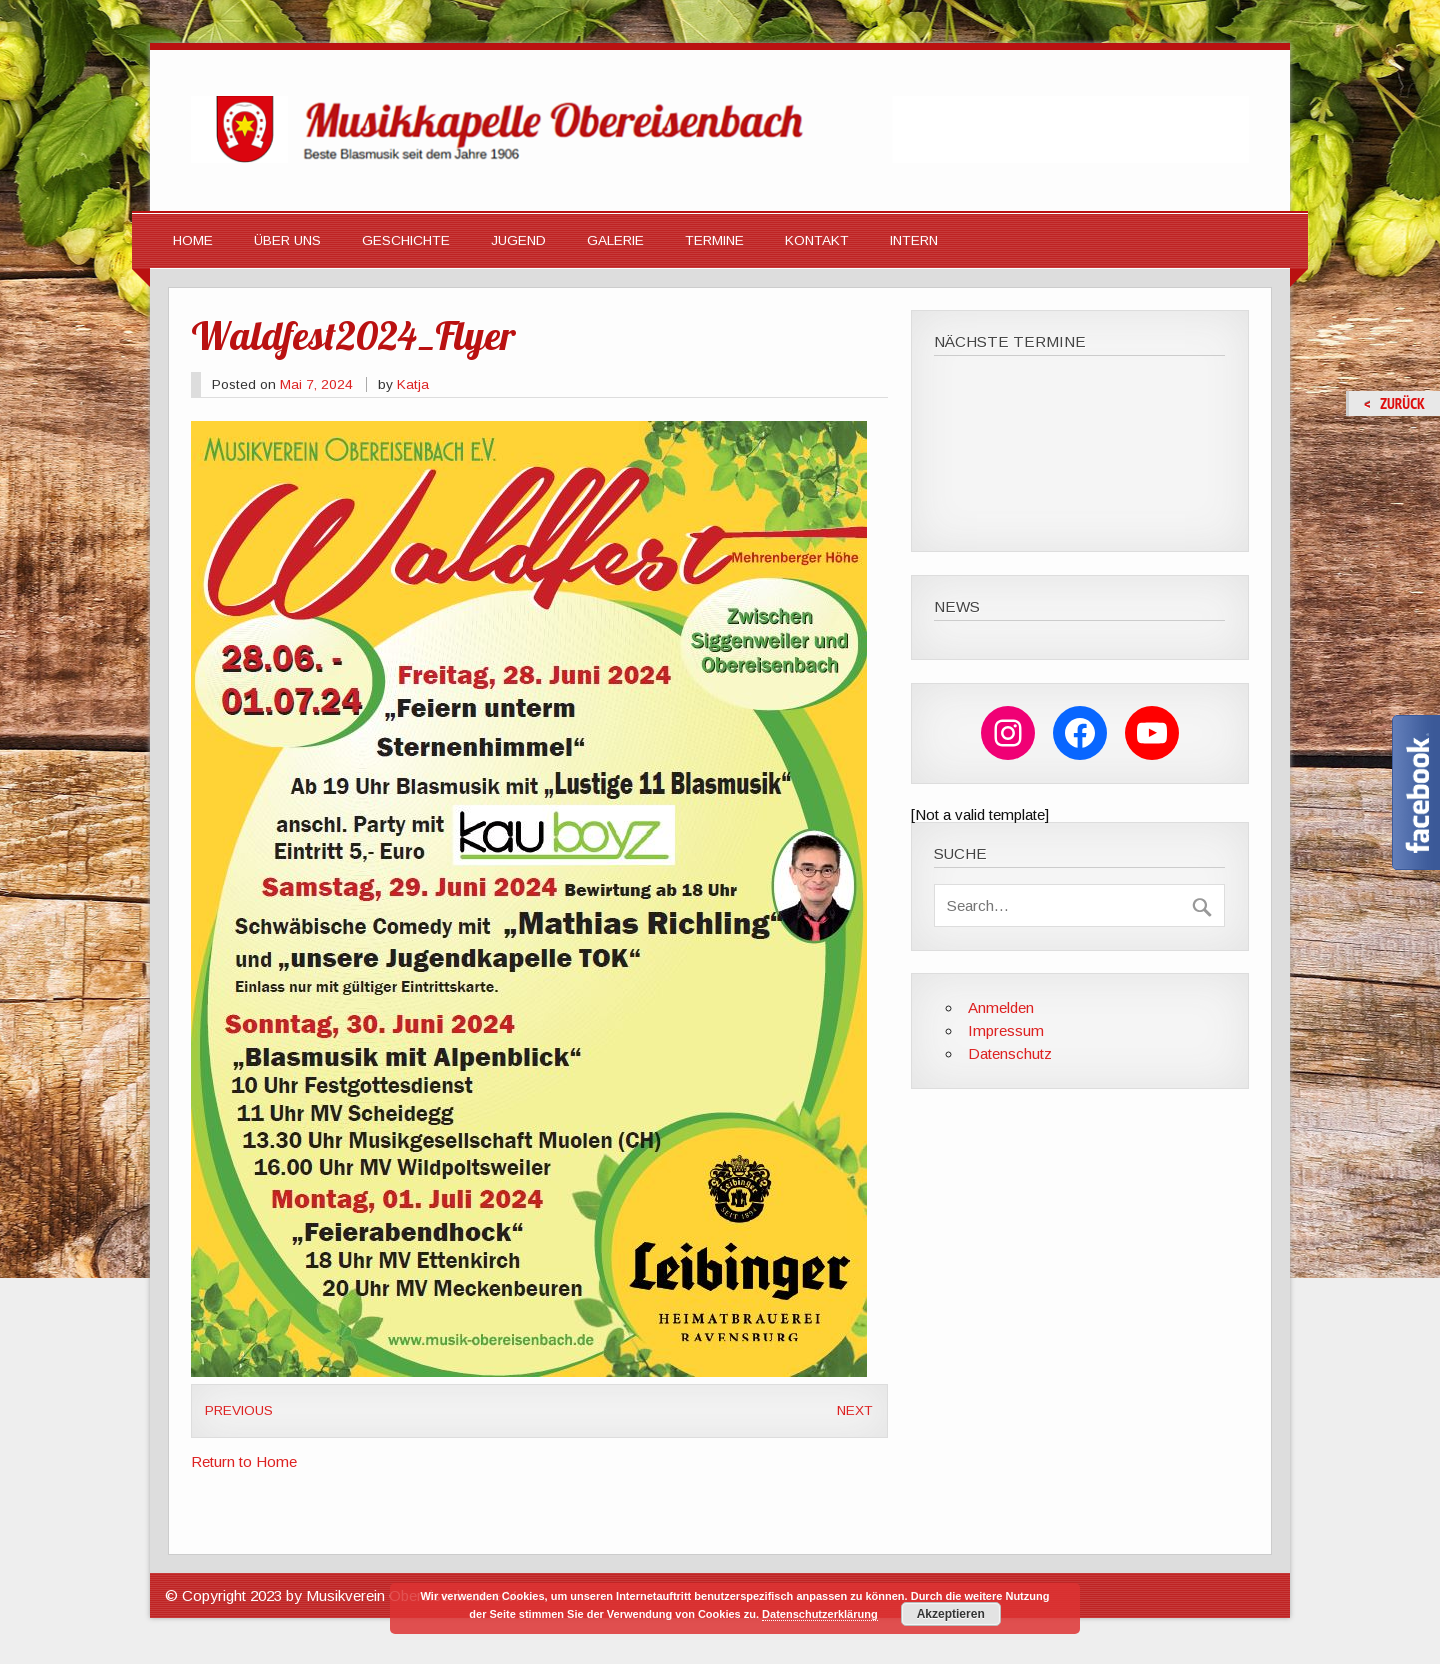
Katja (413, 384)
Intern (914, 240)
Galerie (615, 240)
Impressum (1006, 1030)
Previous (239, 1410)
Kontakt (817, 240)
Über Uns (287, 240)
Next (855, 1410)
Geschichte (406, 240)
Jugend (518, 240)
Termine (714, 240)
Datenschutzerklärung (820, 1614)
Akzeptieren (951, 1614)
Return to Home (244, 1461)
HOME (193, 240)
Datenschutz (1010, 1053)
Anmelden (1001, 1007)
